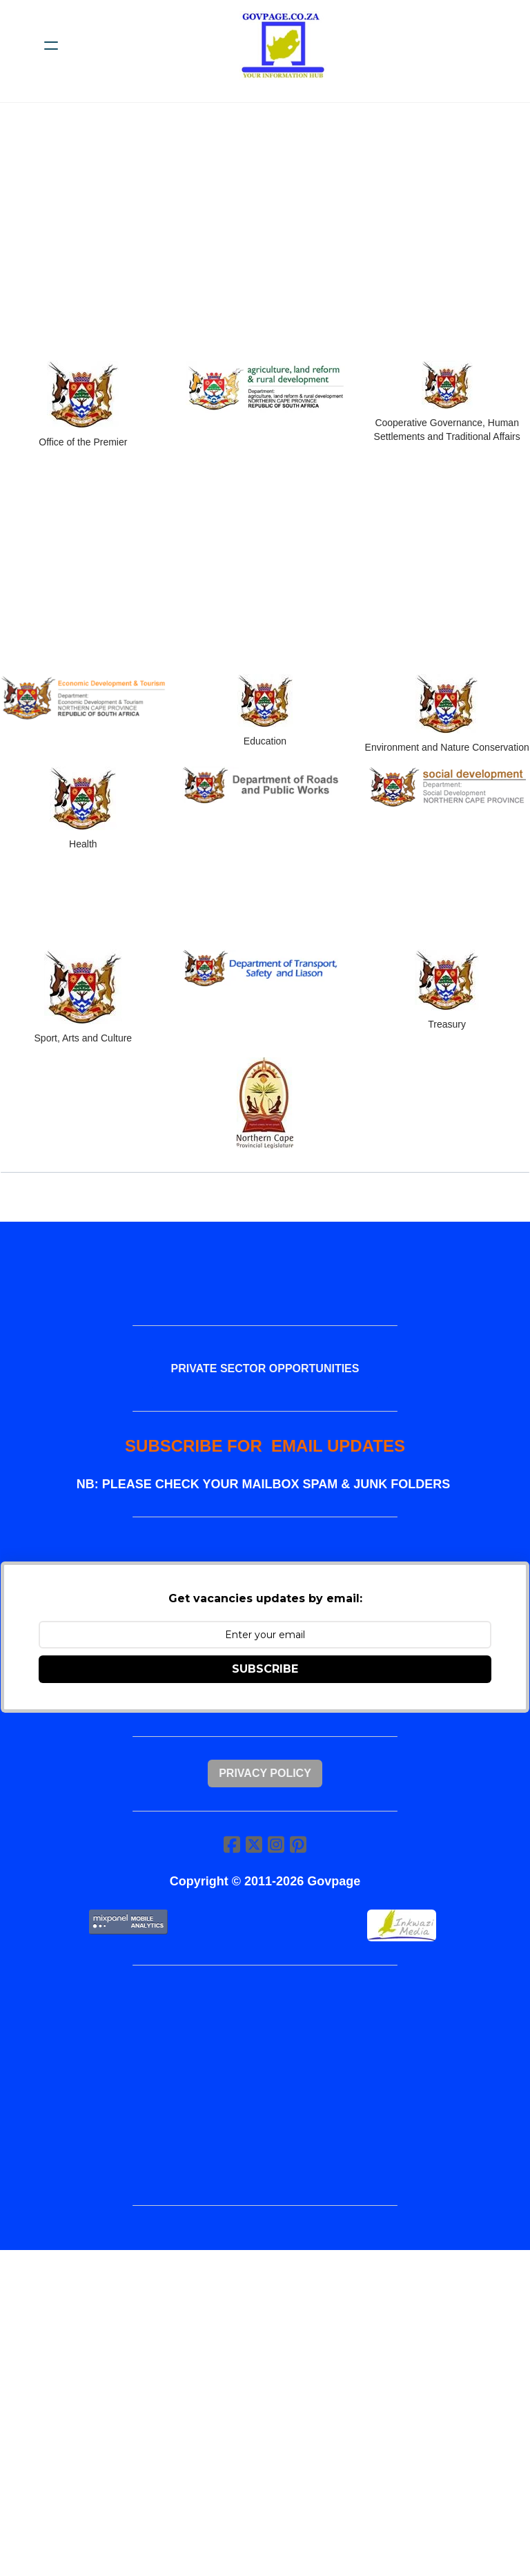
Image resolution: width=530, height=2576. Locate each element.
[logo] (283, 45)
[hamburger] (51, 45)
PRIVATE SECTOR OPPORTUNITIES (265, 1369)
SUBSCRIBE (265, 1670)
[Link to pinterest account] (298, 1846)
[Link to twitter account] (254, 1846)
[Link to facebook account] (232, 1846)
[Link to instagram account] (276, 1846)
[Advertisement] (265, 239)
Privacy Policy (265, 1775)
